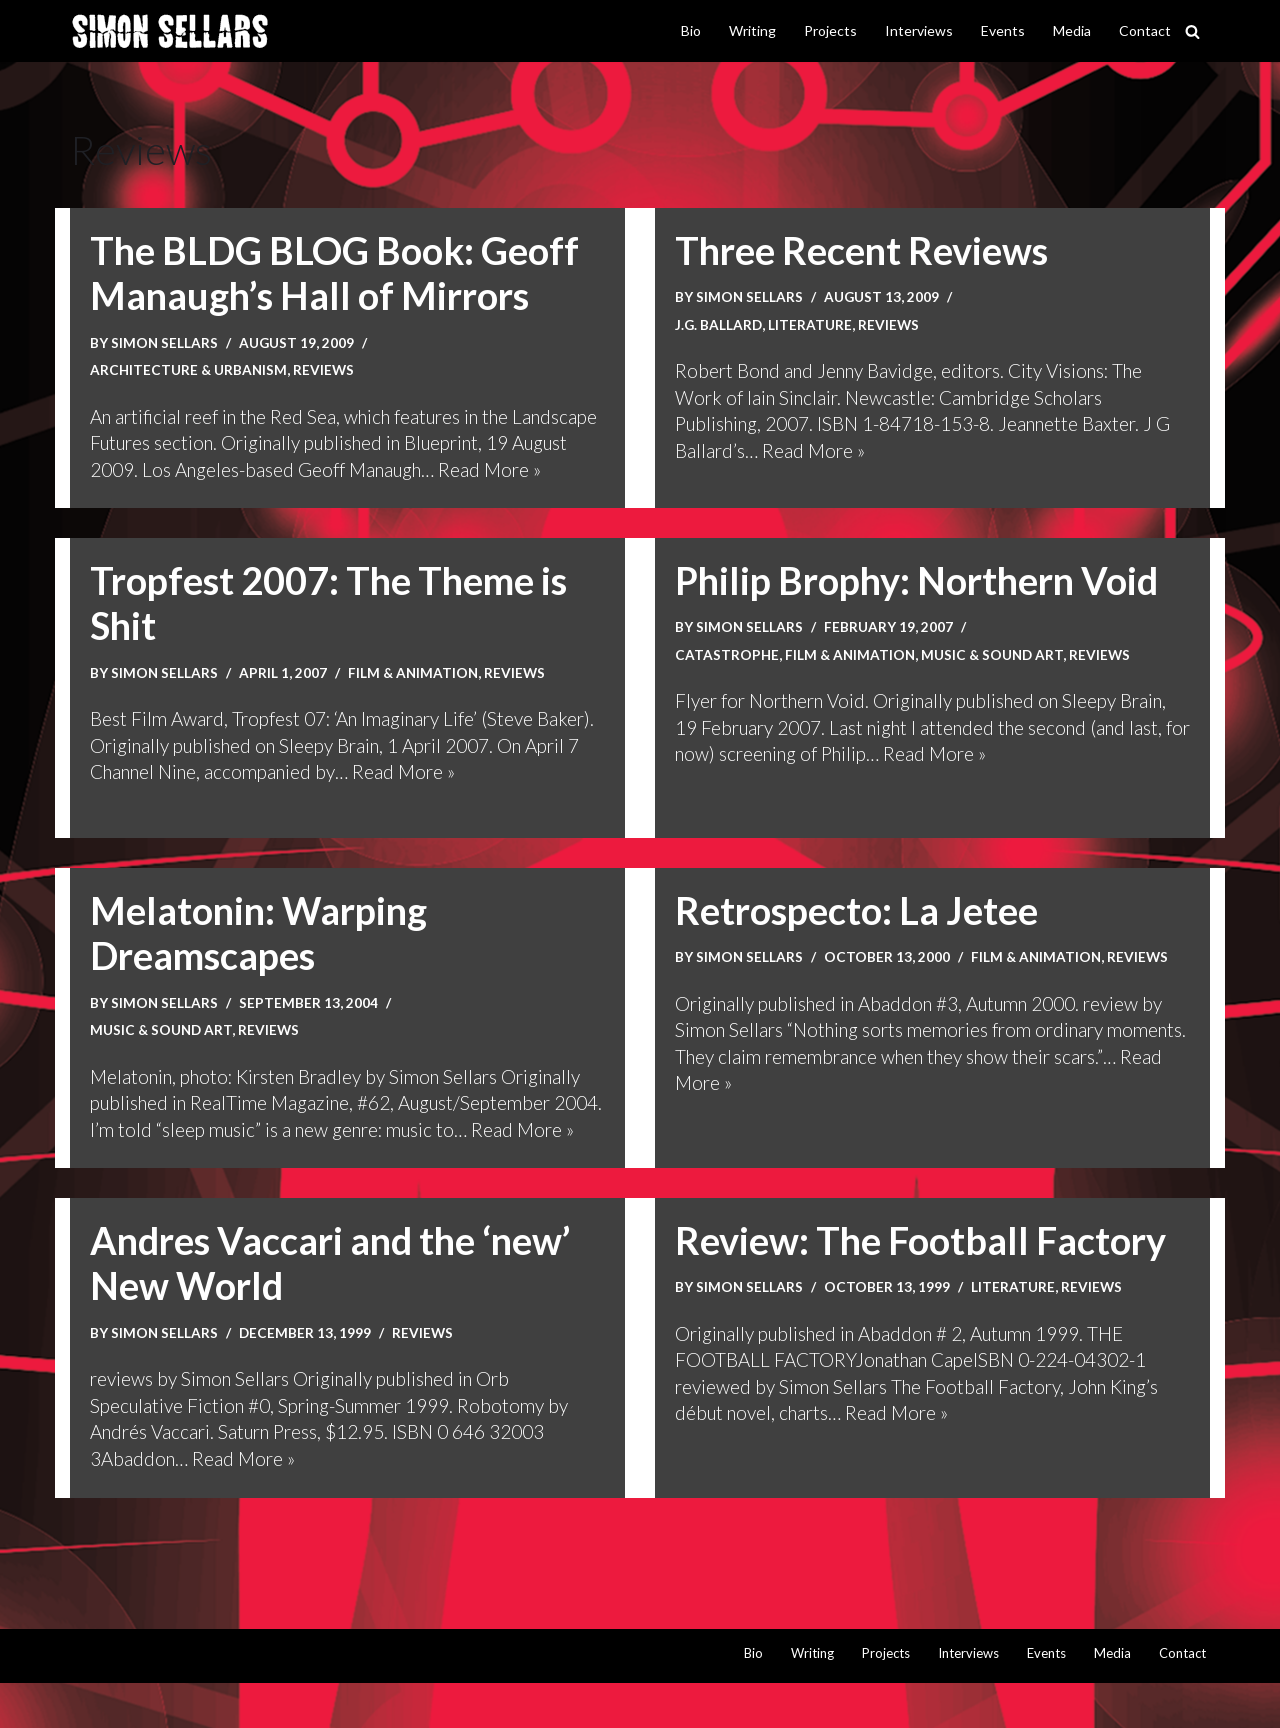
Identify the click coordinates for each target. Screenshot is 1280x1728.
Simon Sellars (165, 342)
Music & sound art (996, 677)
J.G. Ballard (718, 324)
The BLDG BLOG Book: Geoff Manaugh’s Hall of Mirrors (335, 273)
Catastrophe (727, 677)
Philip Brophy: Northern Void (922, 603)
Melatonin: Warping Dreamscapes (261, 956)
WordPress (285, 1700)
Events (1003, 30)
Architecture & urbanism (189, 370)
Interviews (919, 30)
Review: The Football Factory (922, 1286)
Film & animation (415, 695)
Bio (691, 30)
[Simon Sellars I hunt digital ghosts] (170, 31)
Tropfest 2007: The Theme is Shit (331, 626)
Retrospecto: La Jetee (857, 933)
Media (1072, 30)
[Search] (1192, 31)
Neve (93, 1700)
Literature (810, 324)
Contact (1145, 30)
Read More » (813, 451)
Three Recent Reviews (863, 250)
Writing (752, 30)
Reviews (325, 370)
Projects (830, 30)
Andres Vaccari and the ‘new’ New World (334, 1309)
